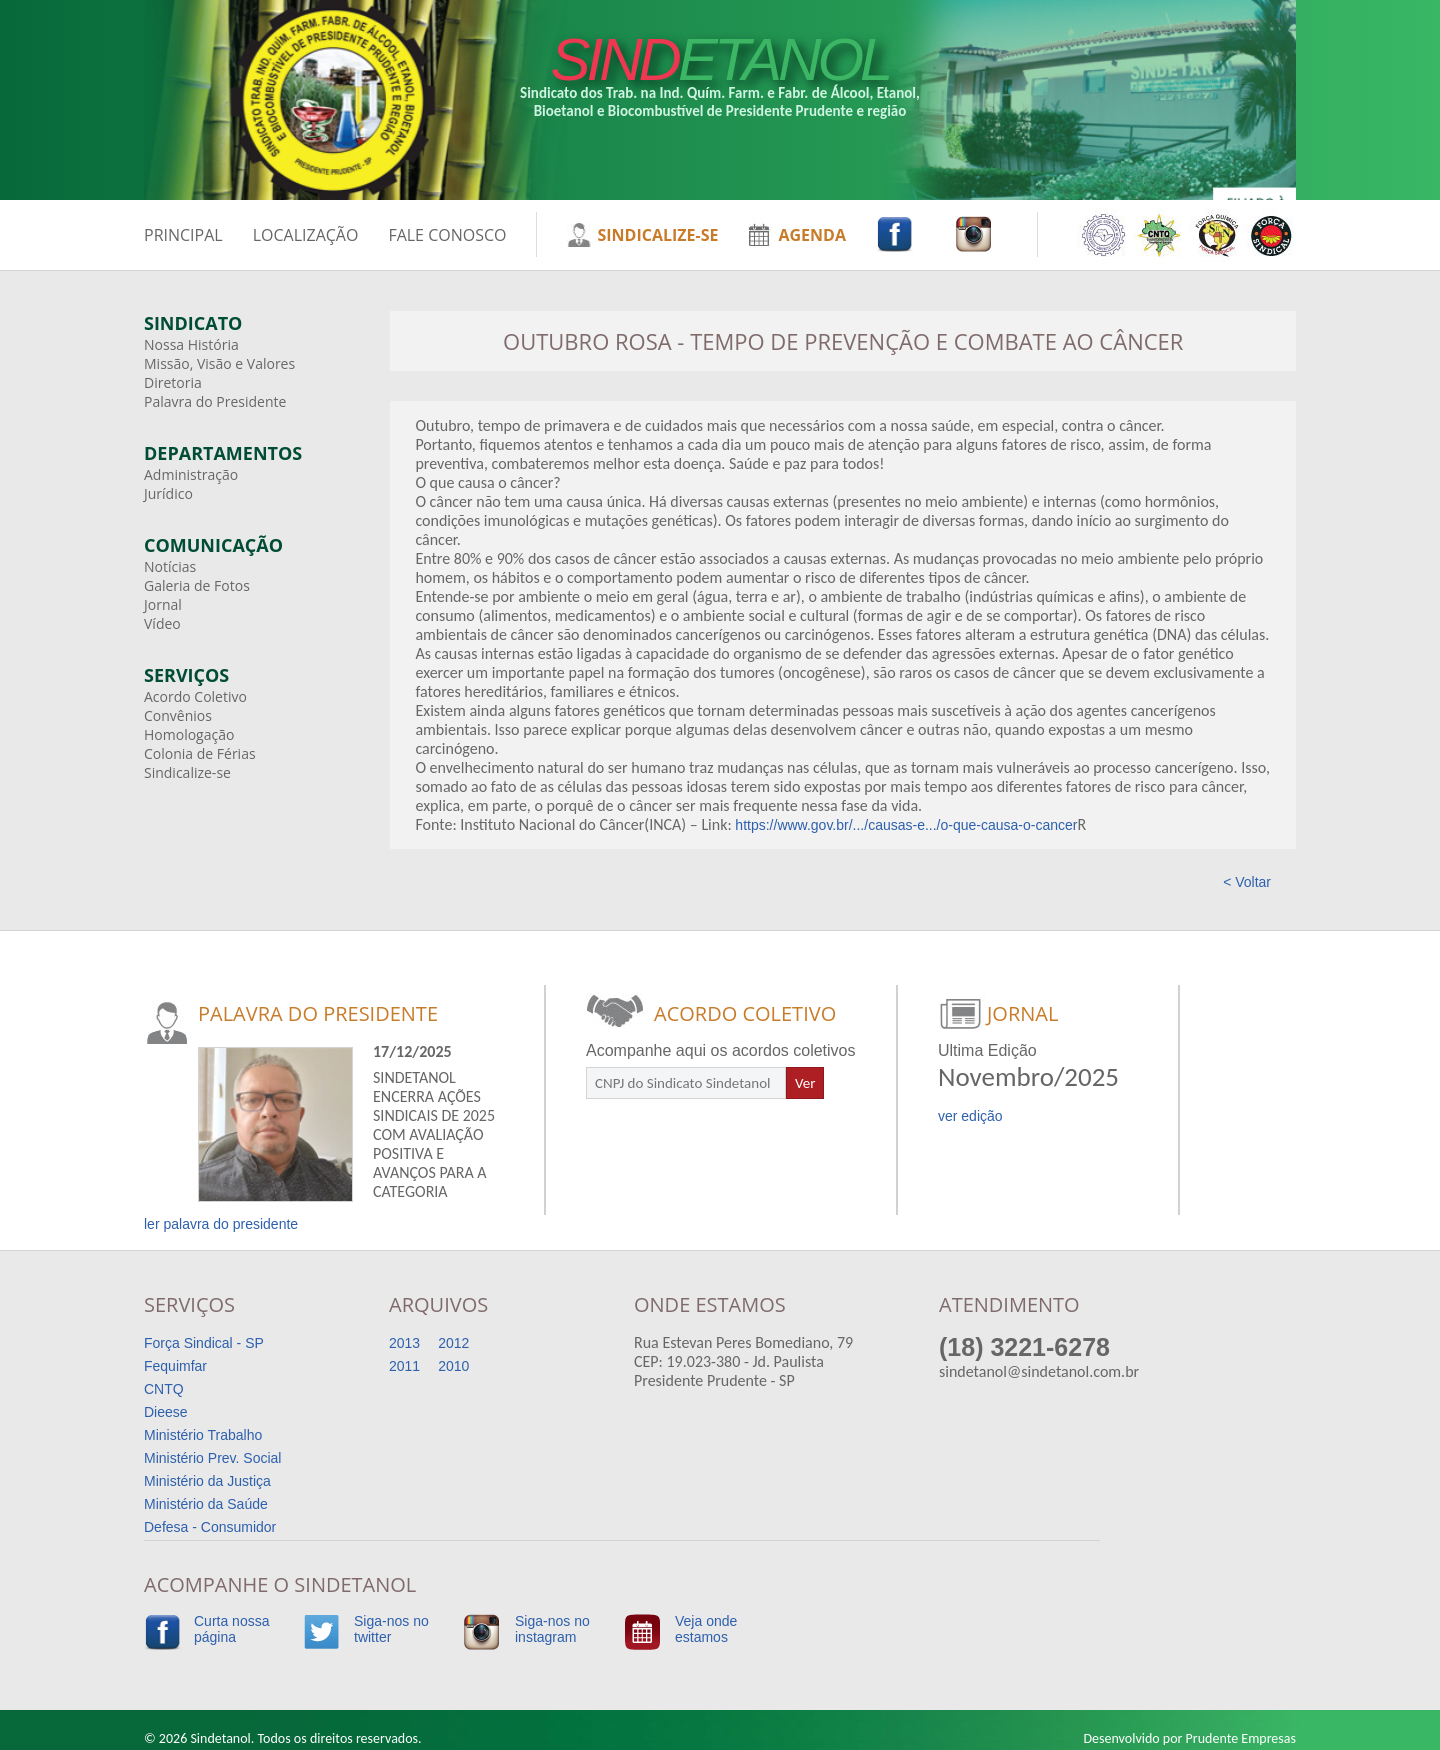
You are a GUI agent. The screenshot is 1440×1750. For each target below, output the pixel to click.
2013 (404, 1343)
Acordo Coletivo (195, 696)
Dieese (166, 1412)
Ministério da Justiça (207, 1481)
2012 (453, 1343)
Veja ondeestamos (706, 1629)
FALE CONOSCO (447, 235)
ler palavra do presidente (221, 1224)
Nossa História (191, 344)
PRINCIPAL (183, 235)
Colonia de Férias (200, 753)
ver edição (970, 1116)
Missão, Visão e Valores (219, 363)
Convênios (178, 715)
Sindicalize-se (187, 772)
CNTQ (164, 1389)
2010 (453, 1366)
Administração (191, 474)
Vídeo (162, 623)
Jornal (163, 604)
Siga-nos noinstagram (552, 1629)
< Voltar (1247, 882)
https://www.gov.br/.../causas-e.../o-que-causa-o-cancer (906, 825)
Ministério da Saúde (206, 1504)
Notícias (170, 566)
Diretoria (173, 382)
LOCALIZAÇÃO (306, 235)
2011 (404, 1366)
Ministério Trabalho (203, 1435)
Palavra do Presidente (215, 401)
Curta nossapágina (231, 1629)
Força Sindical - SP (204, 1343)
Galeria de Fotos (197, 585)
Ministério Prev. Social (212, 1458)
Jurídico (168, 493)
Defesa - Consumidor (210, 1527)
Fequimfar (175, 1366)
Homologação (189, 734)
